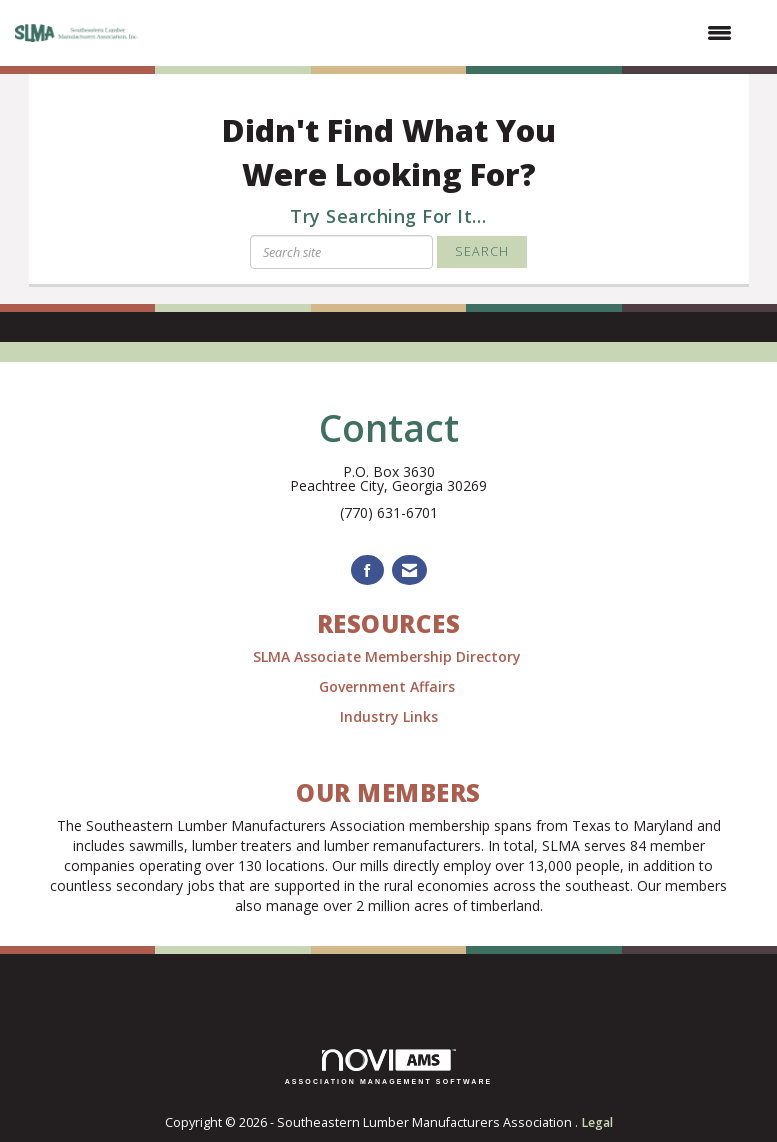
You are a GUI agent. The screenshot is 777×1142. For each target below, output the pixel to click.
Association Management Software (389, 1067)
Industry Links (389, 716)
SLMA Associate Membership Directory (389, 656)
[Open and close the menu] (447, 33)
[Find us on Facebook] (367, 570)
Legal (597, 1122)
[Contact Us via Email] (409, 570)
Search (482, 251)
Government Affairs (389, 686)
